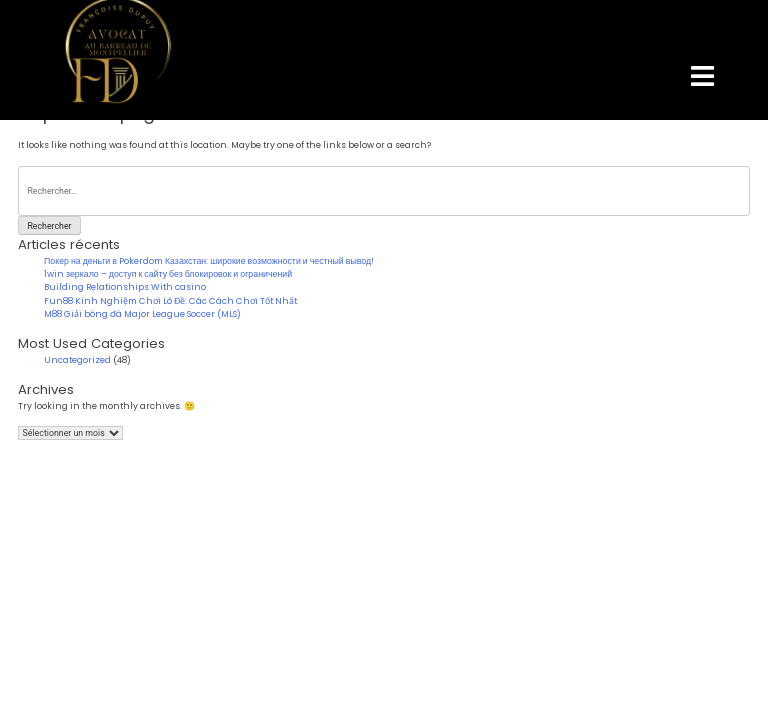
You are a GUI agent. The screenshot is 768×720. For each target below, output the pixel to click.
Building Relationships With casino (125, 287)
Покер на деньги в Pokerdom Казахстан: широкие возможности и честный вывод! (209, 261)
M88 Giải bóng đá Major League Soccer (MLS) (142, 314)
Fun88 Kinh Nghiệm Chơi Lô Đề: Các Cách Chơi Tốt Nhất (170, 301)
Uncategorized (77, 360)
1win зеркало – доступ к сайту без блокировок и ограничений (168, 274)
